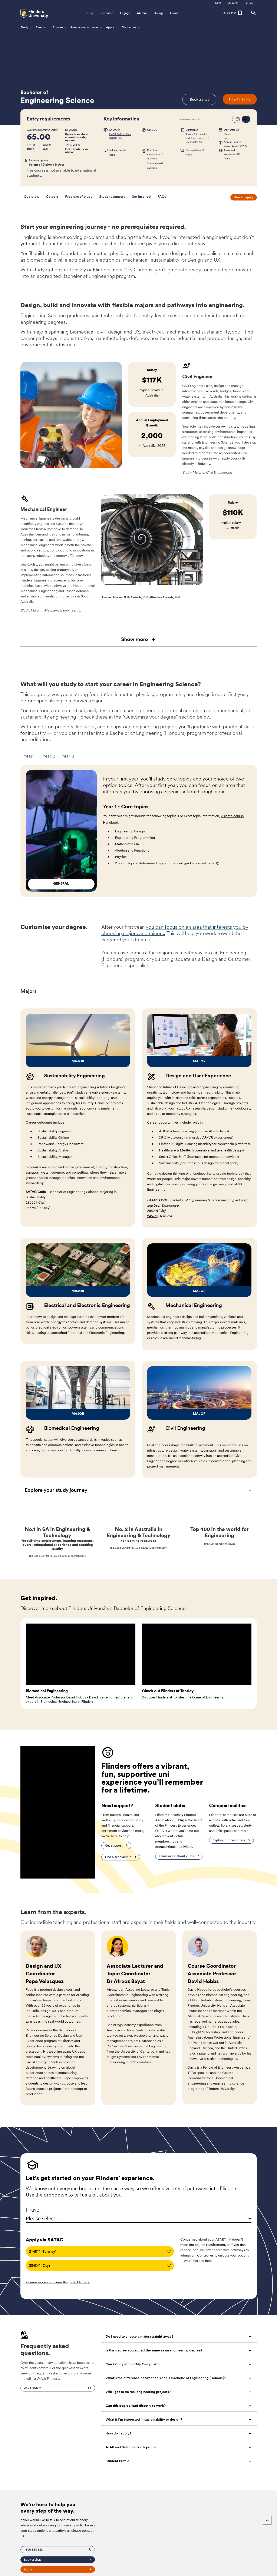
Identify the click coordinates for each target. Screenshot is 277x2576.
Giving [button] (158, 13)
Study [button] (90, 13)
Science (34, 164)
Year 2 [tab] (49, 756)
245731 (152, 1216)
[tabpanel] (138, 831)
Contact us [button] (131, 27)
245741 (31, 1208)
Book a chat (201, 99)
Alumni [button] (142, 13)
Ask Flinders (57, 2388)
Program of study (78, 197)
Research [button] (106, 13)
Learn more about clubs (179, 1856)
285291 (152, 1211)
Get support (116, 1845)
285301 (31, 1202)
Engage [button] (125, 13)
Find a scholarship (120, 1857)
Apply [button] (112, 27)
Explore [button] (60, 27)
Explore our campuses (231, 1840)
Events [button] (42, 27)
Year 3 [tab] (68, 756)
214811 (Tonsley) (100, 2251)
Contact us (205, 2255)
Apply (58, 2569)
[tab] (138, 639)
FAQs (162, 197)
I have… (34, 2210)
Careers (52, 197)
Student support (112, 197)
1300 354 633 (57, 2549)
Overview (31, 197)
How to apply (241, 99)
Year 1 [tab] (30, 756)
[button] (233, 13)
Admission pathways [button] (86, 27)
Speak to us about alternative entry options (76, 137)
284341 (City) (100, 2265)
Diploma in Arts (53, 164)
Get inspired (141, 197)
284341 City (115, 138)
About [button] (173, 13)
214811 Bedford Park (120, 134)
